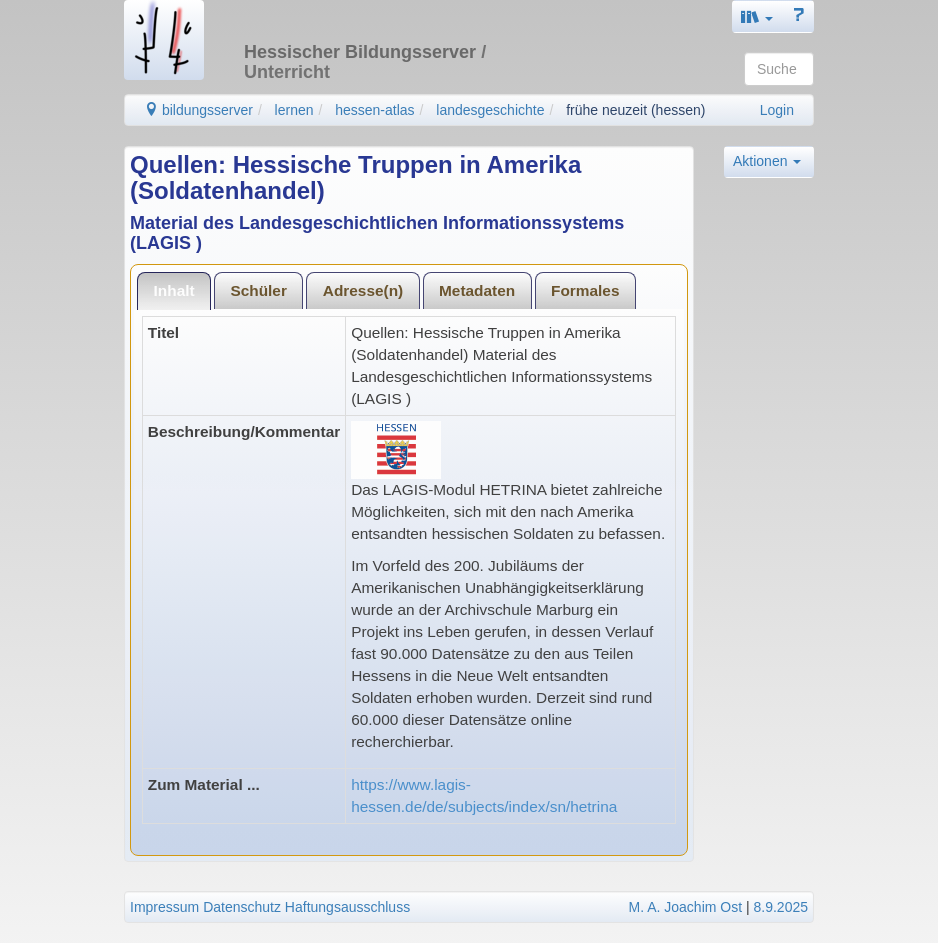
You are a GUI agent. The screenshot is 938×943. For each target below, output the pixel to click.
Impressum (164, 907)
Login (777, 110)
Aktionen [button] (767, 161)
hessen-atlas (374, 110)
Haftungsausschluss (347, 907)
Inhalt (174, 290)
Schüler (258, 290)
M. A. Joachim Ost (685, 907)
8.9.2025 (781, 907)
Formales (585, 290)
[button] (757, 16)
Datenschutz (242, 907)
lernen (294, 110)
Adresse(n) (363, 290)
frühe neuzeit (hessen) (635, 110)
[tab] (174, 290)
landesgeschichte (490, 110)
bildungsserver (198, 110)
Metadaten (477, 290)
